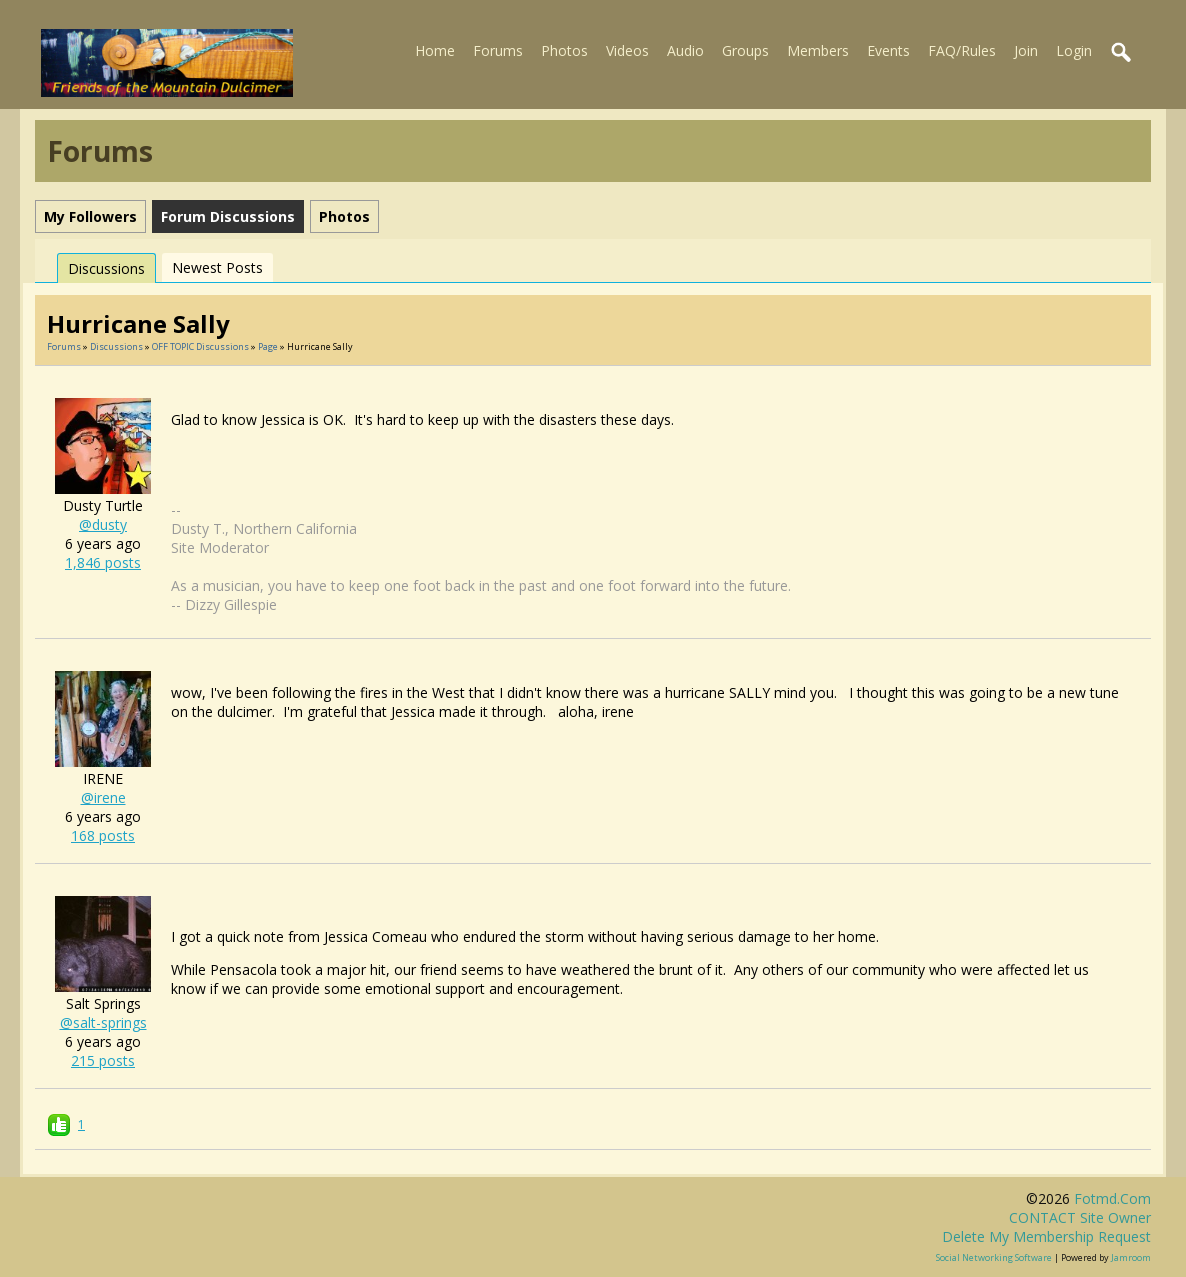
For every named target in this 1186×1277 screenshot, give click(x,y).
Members (818, 50)
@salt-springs (103, 1022)
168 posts (103, 835)
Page (269, 346)
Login (1074, 50)
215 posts (103, 1060)
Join (1026, 50)
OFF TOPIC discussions (200, 346)
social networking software (994, 1257)
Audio (685, 50)
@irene (103, 797)
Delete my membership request (1046, 1236)
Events (888, 50)
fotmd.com (1112, 1198)
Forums (498, 50)
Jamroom (1131, 1257)
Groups (745, 50)
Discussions (106, 268)
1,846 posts (103, 562)
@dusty (103, 524)
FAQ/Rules (962, 50)
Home (435, 50)
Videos (627, 50)
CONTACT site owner (1080, 1217)
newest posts (217, 267)
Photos (564, 50)
